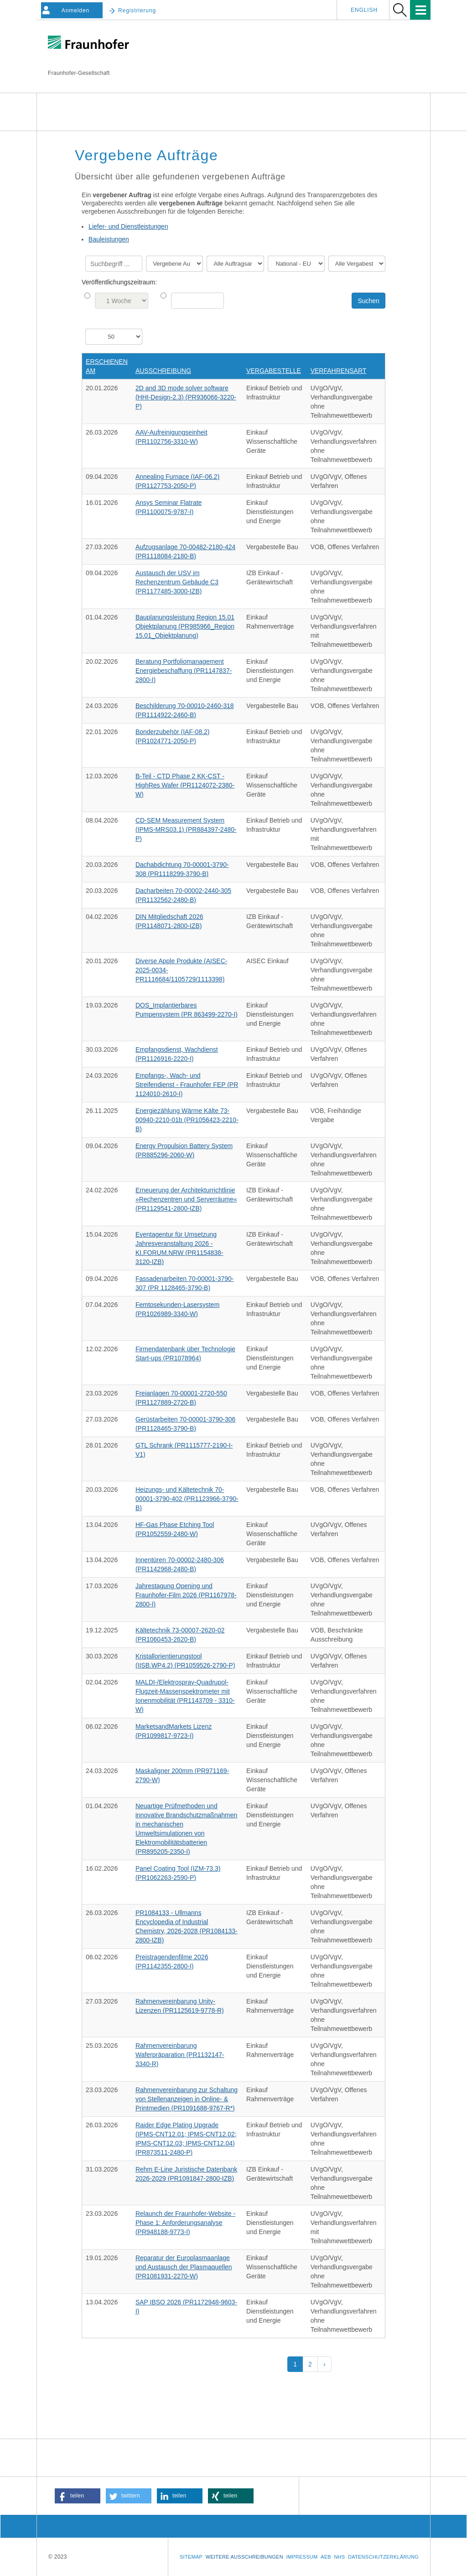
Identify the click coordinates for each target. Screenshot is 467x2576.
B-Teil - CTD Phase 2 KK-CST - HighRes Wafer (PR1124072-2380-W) (184, 785)
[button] (77, 2495)
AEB (326, 2557)
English (364, 10)
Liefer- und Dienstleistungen (128, 226)
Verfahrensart (339, 370)
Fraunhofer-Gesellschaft (79, 73)
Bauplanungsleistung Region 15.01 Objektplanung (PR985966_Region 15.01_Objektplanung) (184, 626)
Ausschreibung (163, 370)
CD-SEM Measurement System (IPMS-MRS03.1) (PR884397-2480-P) (186, 829)
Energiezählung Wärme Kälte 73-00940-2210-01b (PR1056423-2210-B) (187, 1120)
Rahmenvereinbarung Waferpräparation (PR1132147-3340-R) (179, 2054)
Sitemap (191, 2557)
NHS (339, 2557)
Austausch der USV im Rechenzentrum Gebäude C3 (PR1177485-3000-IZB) (176, 582)
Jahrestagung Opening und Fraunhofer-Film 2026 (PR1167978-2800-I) (186, 1595)
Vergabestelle (273, 370)
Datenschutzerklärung (383, 2557)
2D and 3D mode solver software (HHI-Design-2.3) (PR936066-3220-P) (185, 397)
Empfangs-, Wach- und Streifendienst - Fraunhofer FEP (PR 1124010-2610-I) (186, 1084)
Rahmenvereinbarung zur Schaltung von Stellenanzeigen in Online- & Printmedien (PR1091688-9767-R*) (186, 2099)
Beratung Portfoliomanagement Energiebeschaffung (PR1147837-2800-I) (183, 670)
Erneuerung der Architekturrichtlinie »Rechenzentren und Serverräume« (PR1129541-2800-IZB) (186, 1199)
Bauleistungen (108, 239)
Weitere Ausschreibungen (244, 2557)
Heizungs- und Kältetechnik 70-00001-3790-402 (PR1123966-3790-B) (187, 1498)
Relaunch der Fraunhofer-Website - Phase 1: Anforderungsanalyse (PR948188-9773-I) (185, 2222)
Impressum (301, 2557)
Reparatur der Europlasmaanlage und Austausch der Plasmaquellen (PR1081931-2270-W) (183, 2267)
